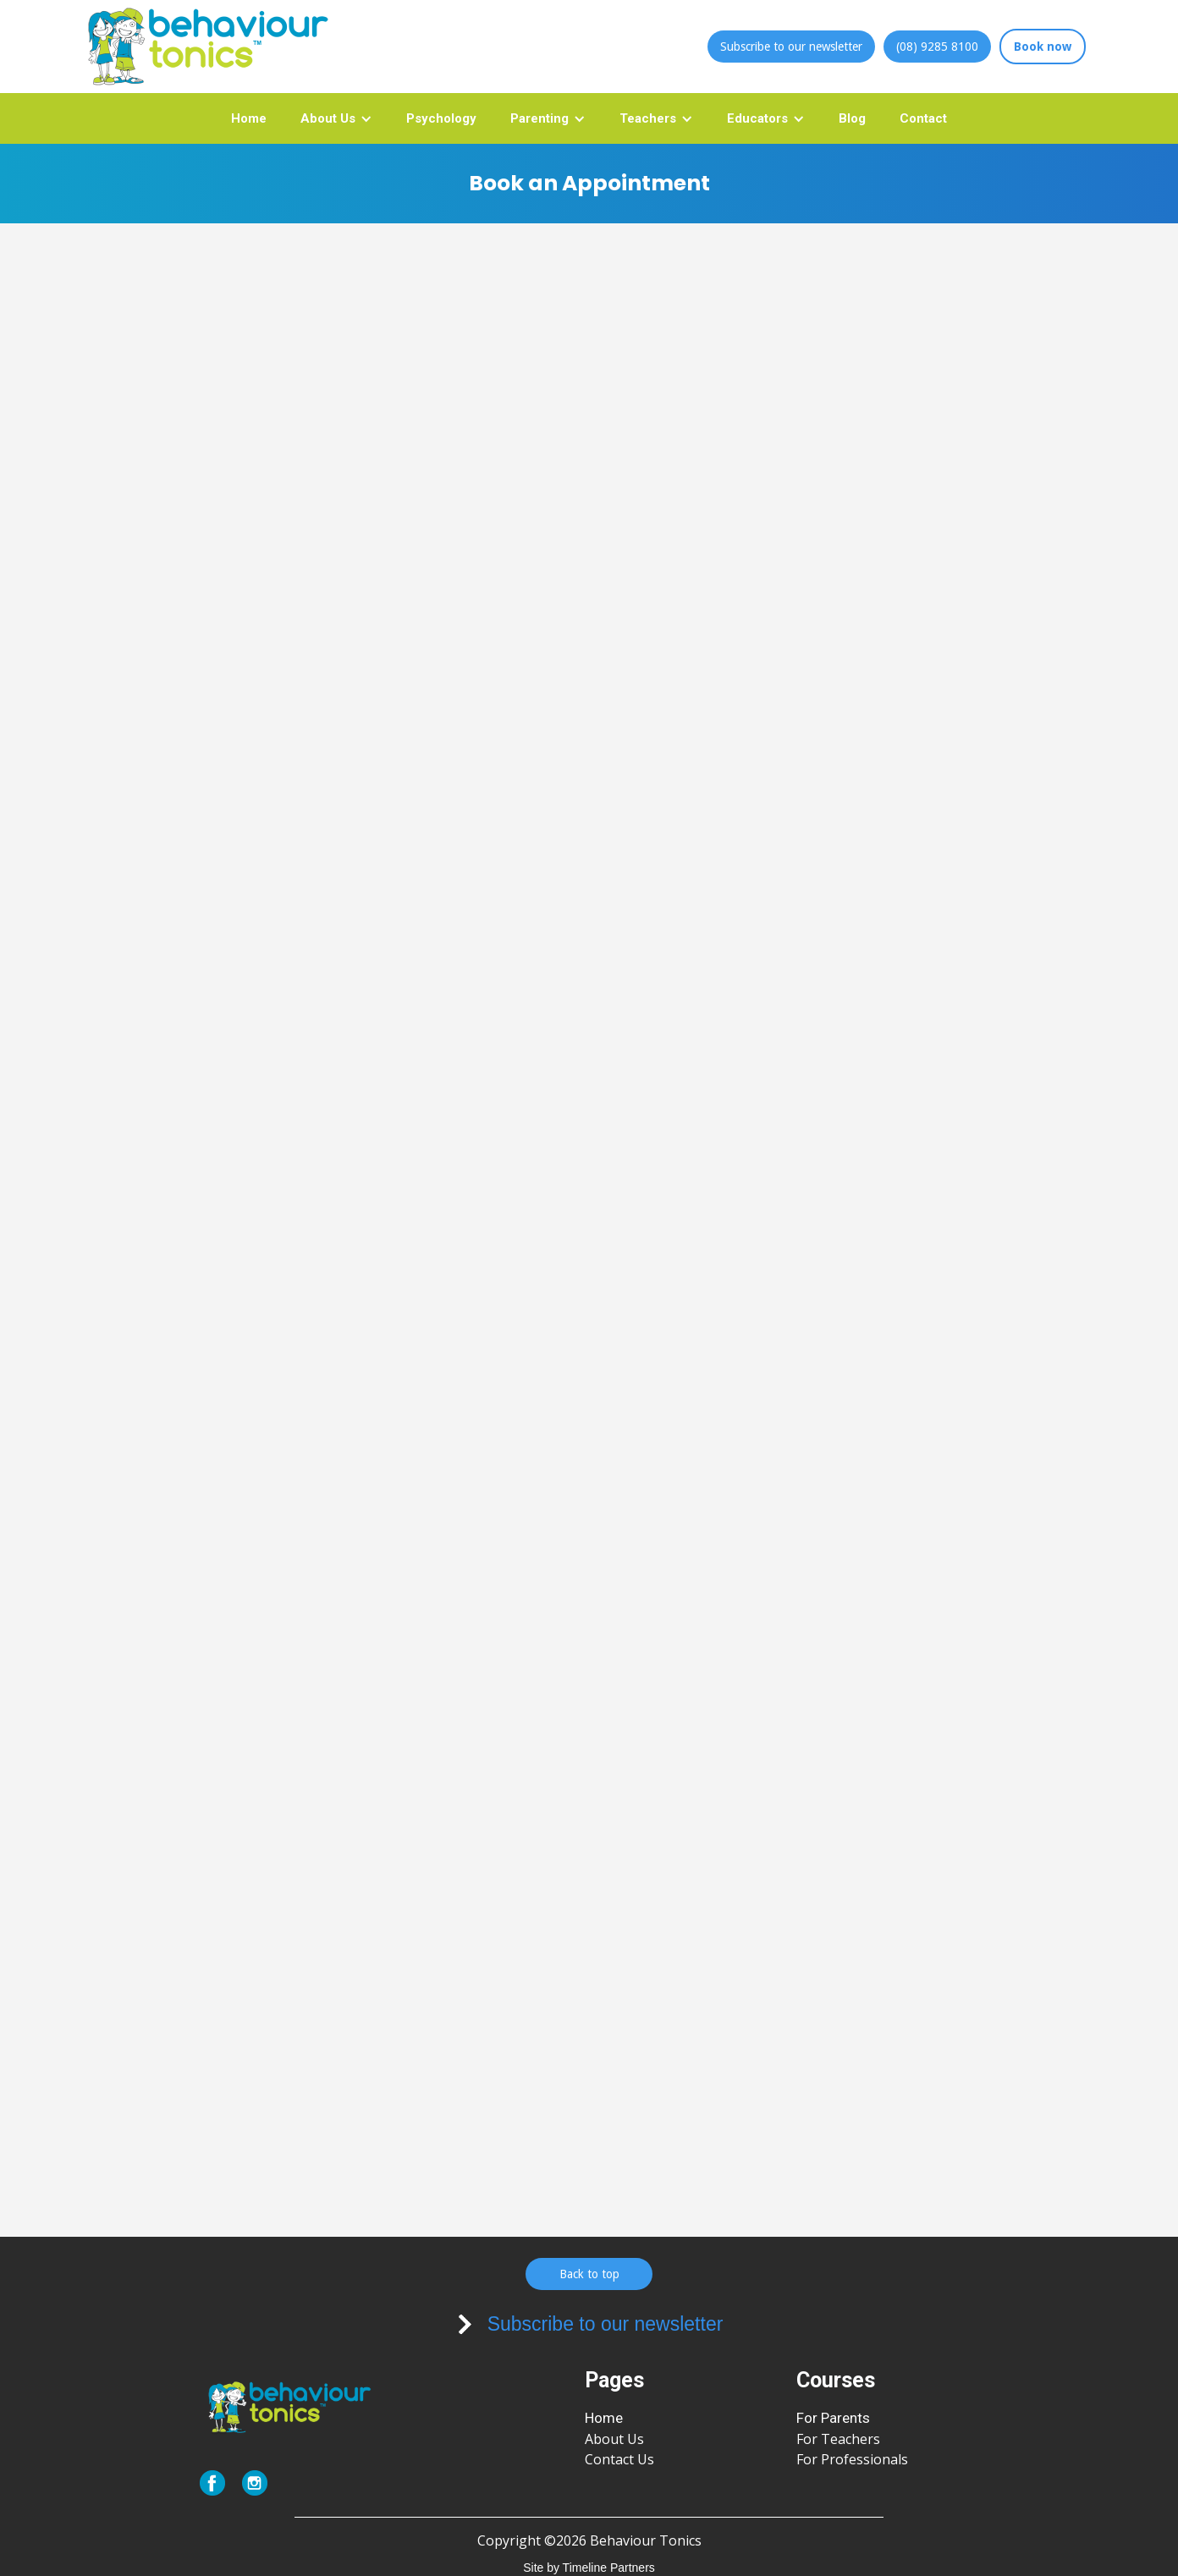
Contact (923, 118)
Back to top (589, 2274)
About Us (614, 2439)
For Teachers (838, 2439)
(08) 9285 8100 (937, 46)
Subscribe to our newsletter (791, 46)
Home (249, 118)
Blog (852, 118)
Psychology (441, 118)
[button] (336, 118)
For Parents (833, 2417)
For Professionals (852, 2459)
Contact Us (619, 2459)
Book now (1042, 46)
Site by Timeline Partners (589, 2567)
